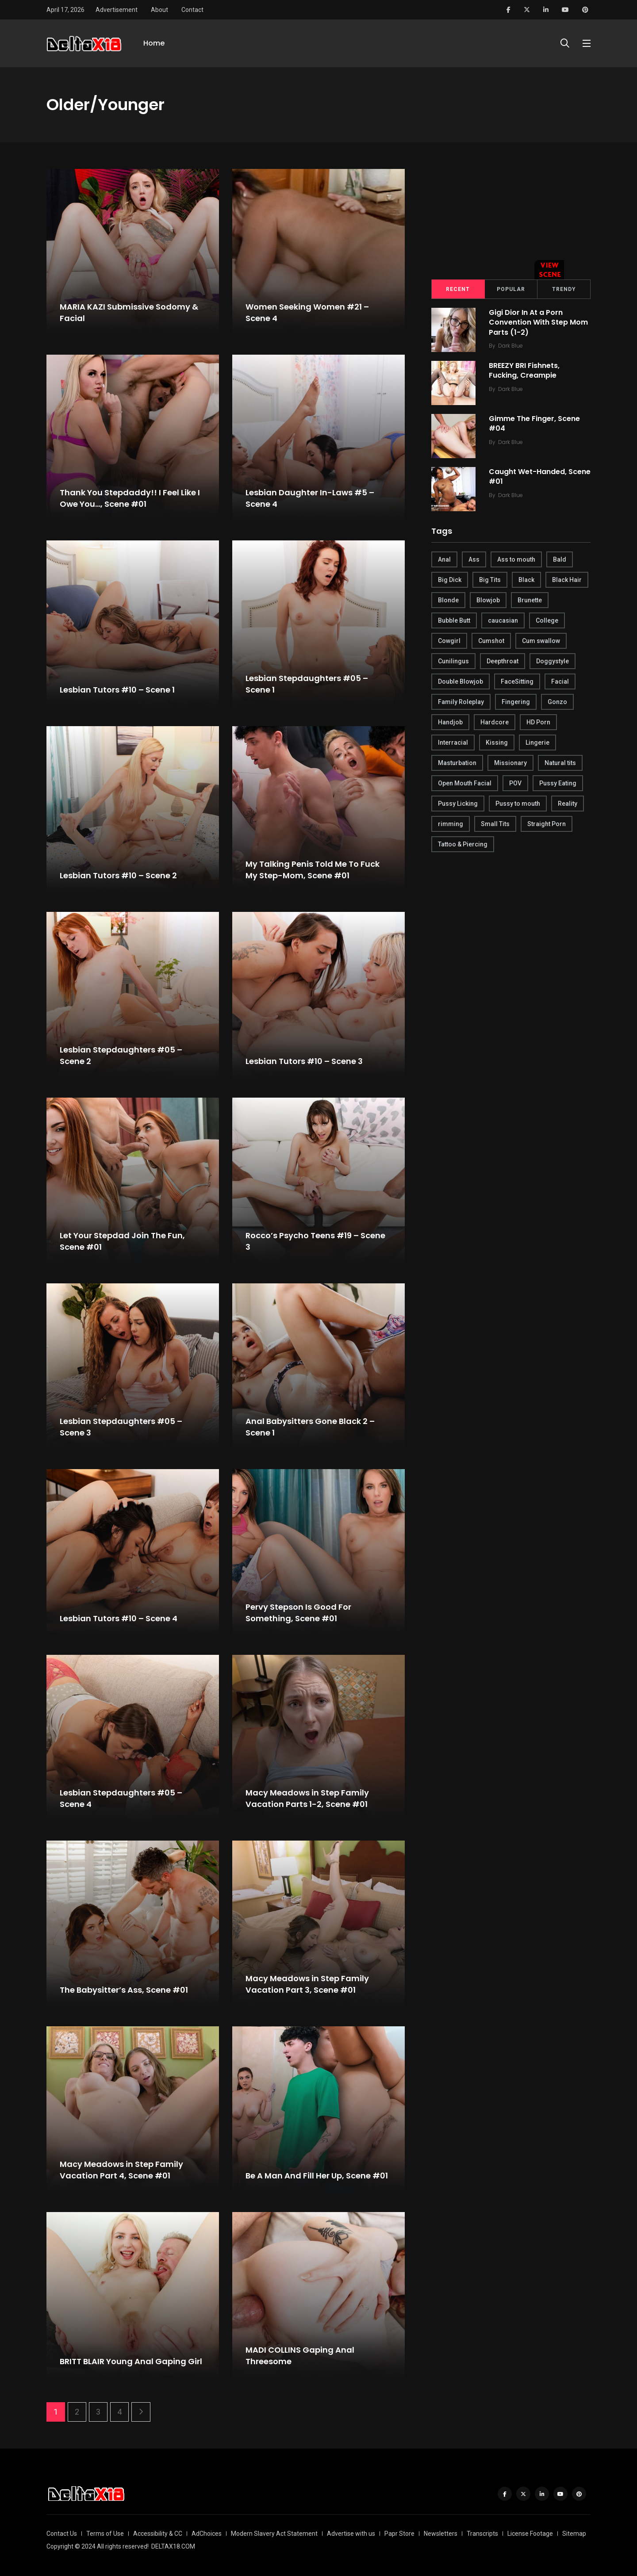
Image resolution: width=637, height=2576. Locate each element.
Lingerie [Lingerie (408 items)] (537, 742)
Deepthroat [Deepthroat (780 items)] (502, 661)
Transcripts (482, 2533)
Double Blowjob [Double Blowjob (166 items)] (460, 681)
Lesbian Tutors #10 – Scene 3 (304, 1061)
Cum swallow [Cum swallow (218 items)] (541, 640)
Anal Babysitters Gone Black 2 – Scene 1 (310, 1427)
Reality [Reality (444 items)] (567, 803)
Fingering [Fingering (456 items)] (516, 701)
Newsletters (440, 2533)
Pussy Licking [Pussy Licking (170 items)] (458, 803)
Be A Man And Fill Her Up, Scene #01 (317, 2175)
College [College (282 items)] (547, 620)
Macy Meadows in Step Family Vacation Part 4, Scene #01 (121, 2170)
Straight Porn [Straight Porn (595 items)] (546, 823)
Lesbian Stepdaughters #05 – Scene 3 (121, 1427)
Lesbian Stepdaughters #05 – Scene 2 (121, 1056)
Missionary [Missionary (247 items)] (510, 762)
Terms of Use (105, 2533)
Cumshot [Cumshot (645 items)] (491, 640)
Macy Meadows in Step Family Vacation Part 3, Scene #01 (307, 1984)
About (159, 9)
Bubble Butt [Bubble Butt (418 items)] (454, 620)
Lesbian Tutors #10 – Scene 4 (118, 1618)
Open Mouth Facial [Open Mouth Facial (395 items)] (464, 783)
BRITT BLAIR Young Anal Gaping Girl (131, 2361)
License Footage (530, 2533)
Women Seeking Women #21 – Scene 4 (307, 313)
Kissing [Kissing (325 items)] (497, 742)
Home (154, 43)
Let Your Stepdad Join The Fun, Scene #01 (122, 1241)
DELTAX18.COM (173, 2546)
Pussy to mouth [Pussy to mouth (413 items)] (517, 803)
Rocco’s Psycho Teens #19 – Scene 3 (315, 1241)
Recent (458, 289)
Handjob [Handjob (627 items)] (450, 722)
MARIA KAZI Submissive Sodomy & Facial (129, 313)
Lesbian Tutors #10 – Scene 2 (118, 875)
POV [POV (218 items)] (515, 783)
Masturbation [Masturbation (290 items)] (457, 762)
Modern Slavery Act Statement (274, 2533)
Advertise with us (351, 2533)
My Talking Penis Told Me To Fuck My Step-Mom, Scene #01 (313, 870)
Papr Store (399, 2533)
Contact (192, 9)
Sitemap (574, 2533)
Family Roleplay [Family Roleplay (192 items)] (461, 701)
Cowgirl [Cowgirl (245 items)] (449, 640)
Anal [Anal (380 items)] (444, 559)
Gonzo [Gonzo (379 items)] (557, 701)
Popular (511, 289)
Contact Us (61, 2533)
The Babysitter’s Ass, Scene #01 (124, 1989)
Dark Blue (510, 345)
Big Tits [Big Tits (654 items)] (490, 579)
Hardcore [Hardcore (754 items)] (494, 722)
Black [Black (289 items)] (526, 579)
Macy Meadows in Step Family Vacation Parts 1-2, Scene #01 (307, 1799)
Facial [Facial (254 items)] (560, 681)
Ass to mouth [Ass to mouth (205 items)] (516, 559)
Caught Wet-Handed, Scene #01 (540, 476)
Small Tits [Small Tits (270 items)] (495, 823)
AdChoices (207, 2533)
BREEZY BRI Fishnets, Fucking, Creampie (524, 370)
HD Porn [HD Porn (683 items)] (538, 722)
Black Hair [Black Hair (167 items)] (567, 579)
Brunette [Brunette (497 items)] (530, 600)
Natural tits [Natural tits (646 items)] (560, 762)
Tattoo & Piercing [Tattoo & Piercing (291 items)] (462, 844)
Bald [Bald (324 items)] (559, 559)
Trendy (564, 289)
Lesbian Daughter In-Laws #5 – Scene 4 (310, 498)
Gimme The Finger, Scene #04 (534, 423)
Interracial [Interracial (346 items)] (453, 742)
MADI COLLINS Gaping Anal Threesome (300, 2356)
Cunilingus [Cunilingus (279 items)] (453, 661)
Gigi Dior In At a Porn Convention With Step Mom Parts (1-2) (538, 322)
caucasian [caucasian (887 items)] (503, 620)
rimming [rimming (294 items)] (450, 823)
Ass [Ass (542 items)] (474, 559)
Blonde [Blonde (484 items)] (448, 600)
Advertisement (117, 9)
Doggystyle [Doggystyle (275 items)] (552, 661)
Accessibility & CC (157, 2533)
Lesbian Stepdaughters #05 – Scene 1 (307, 684)
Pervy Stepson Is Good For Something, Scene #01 (298, 1613)
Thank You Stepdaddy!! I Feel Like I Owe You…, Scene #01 (130, 498)
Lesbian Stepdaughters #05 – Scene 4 (121, 1799)
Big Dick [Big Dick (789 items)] (449, 579)
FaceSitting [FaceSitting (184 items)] (517, 681)
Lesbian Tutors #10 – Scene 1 (117, 689)
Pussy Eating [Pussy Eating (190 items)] (557, 783)
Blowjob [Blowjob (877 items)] (488, 600)
